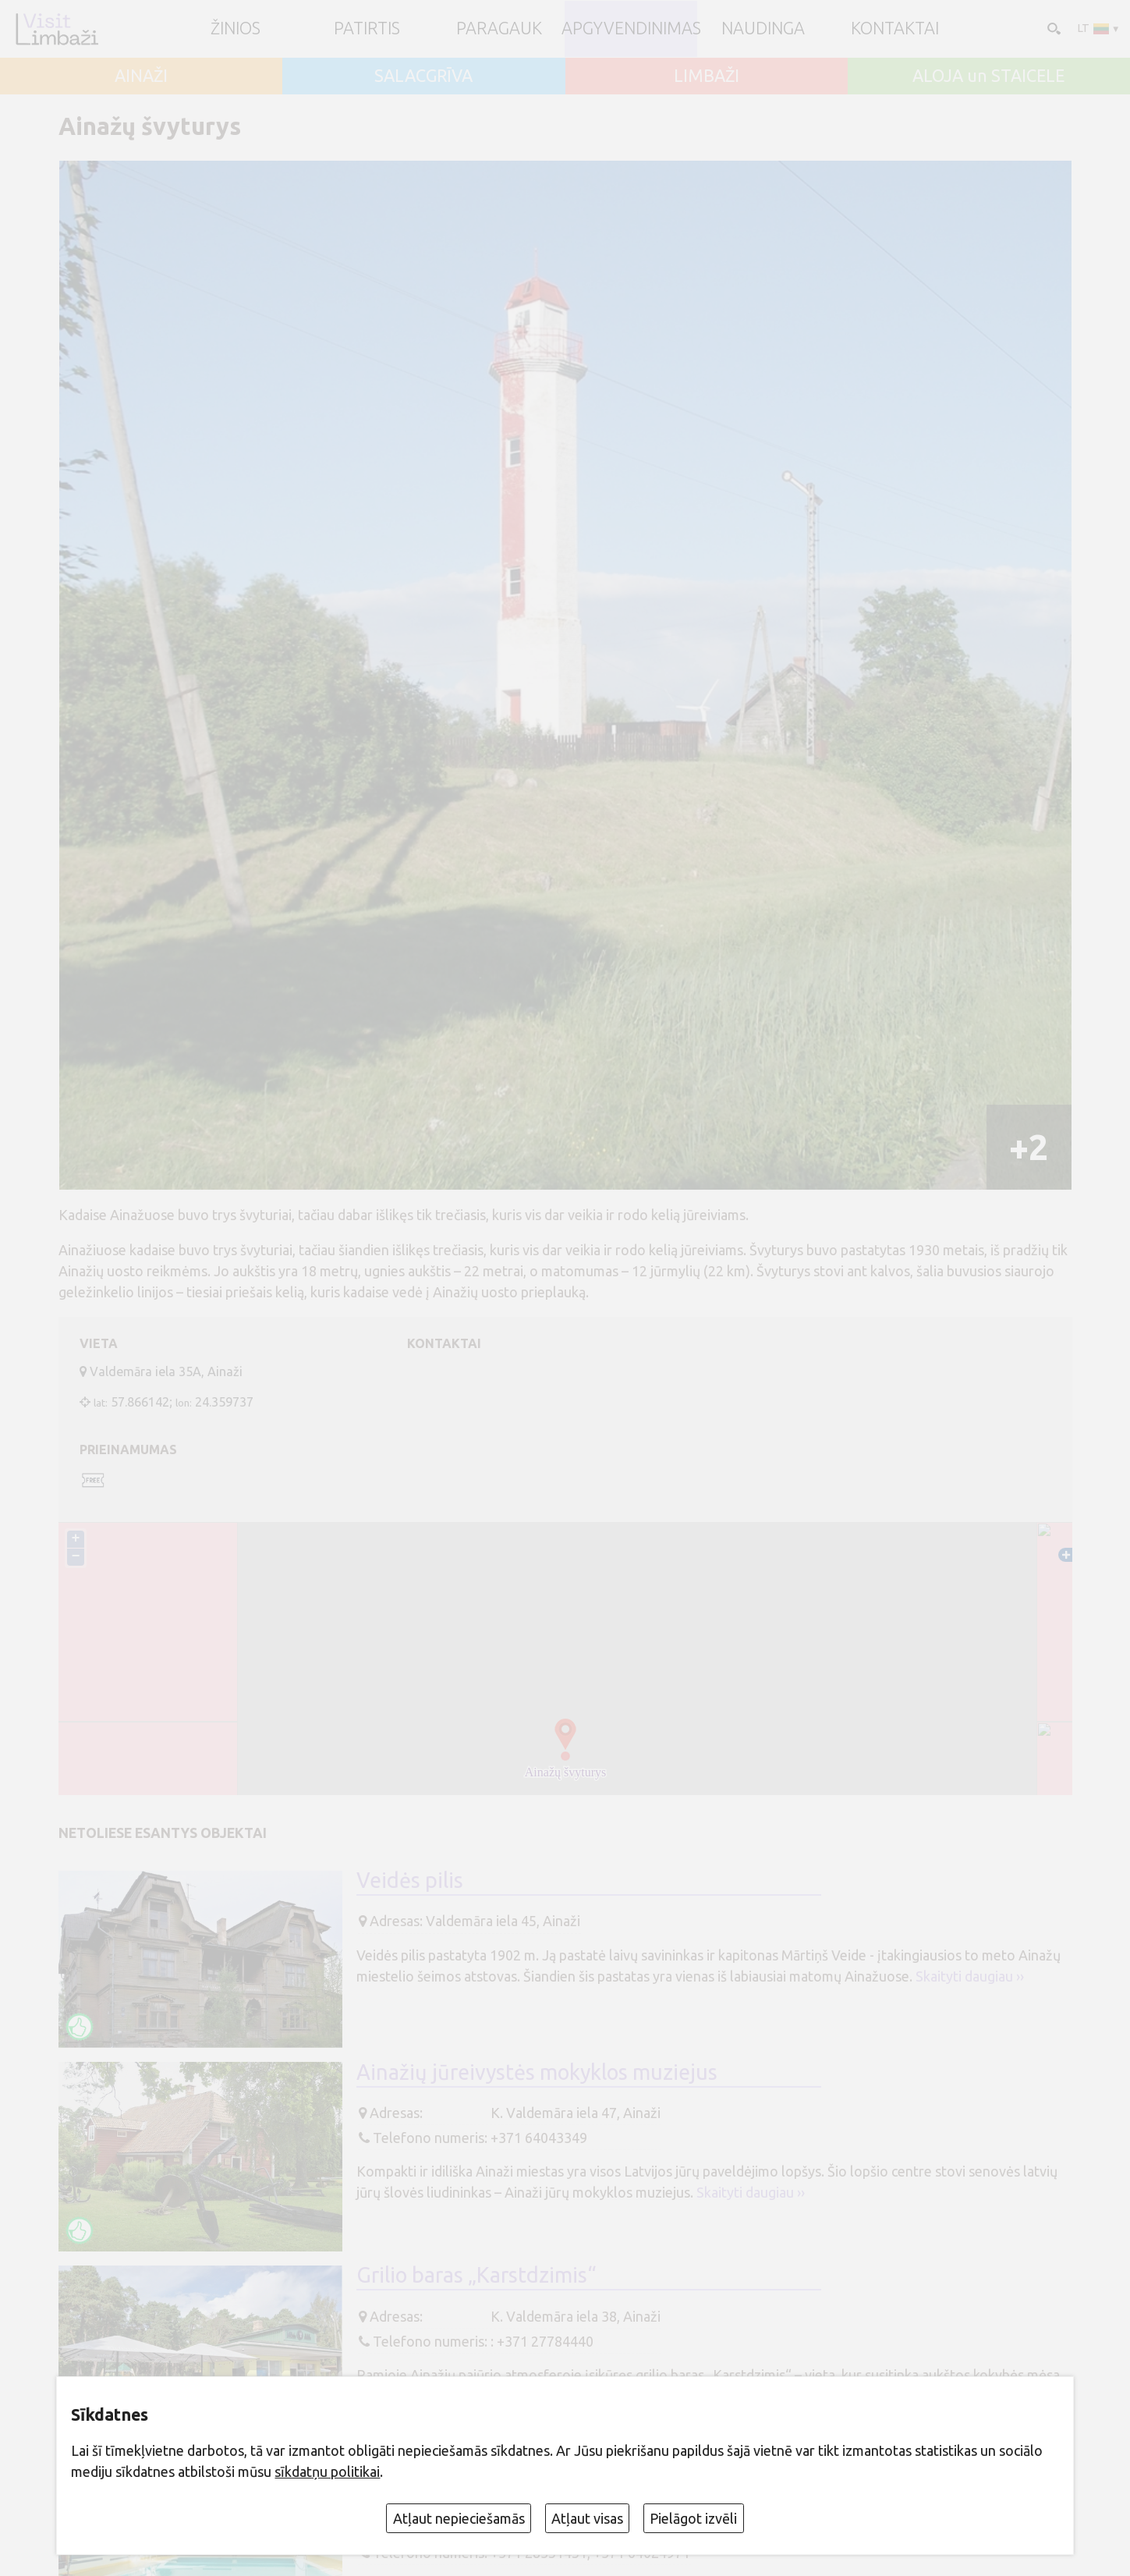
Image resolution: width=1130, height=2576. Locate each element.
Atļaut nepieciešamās (459, 2518)
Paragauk (499, 28)
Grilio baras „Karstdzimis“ (476, 2275)
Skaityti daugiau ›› (970, 1976)
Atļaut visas (587, 2518)
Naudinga (763, 28)
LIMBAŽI (706, 76)
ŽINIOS (235, 28)
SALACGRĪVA (423, 76)
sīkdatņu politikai (327, 2471)
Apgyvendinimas (631, 28)
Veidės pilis (409, 1880)
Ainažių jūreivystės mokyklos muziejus (536, 2072)
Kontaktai (895, 28)
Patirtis (367, 28)
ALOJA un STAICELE (988, 76)
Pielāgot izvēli (693, 2518)
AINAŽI (141, 76)
